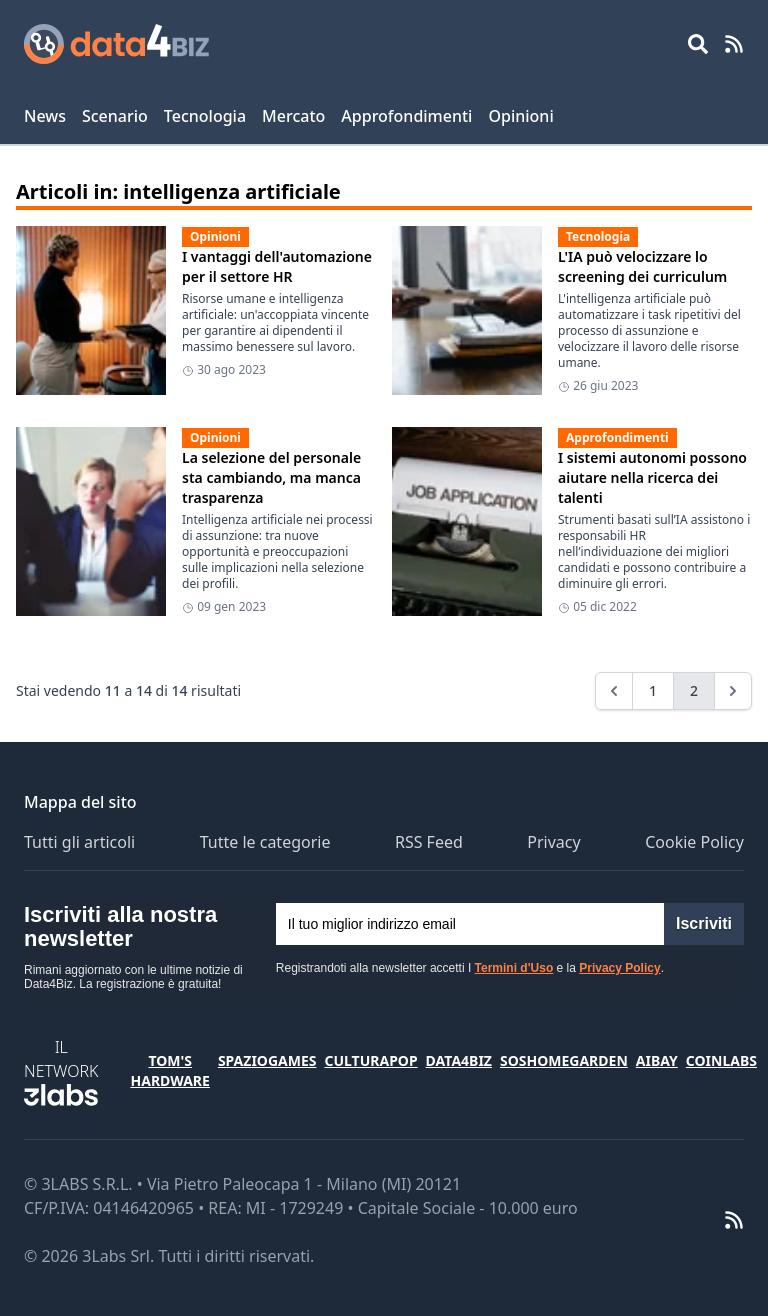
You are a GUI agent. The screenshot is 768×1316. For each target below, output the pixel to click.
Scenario (115, 116)
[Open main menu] (698, 44)
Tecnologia (205, 116)
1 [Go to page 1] (653, 690)
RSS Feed (429, 842)
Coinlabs (721, 1060)
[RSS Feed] (734, 44)
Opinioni (520, 116)
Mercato (293, 116)
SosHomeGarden (564, 1060)
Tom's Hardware (169, 1070)
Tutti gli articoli (79, 842)
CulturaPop (370, 1060)
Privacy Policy (619, 968)
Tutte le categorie (265, 842)
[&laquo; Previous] (614, 691)
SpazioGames (267, 1060)
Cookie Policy (694, 842)
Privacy (553, 842)
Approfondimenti (406, 116)
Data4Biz (459, 1060)
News (45, 116)
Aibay (657, 1060)
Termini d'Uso (514, 968)
